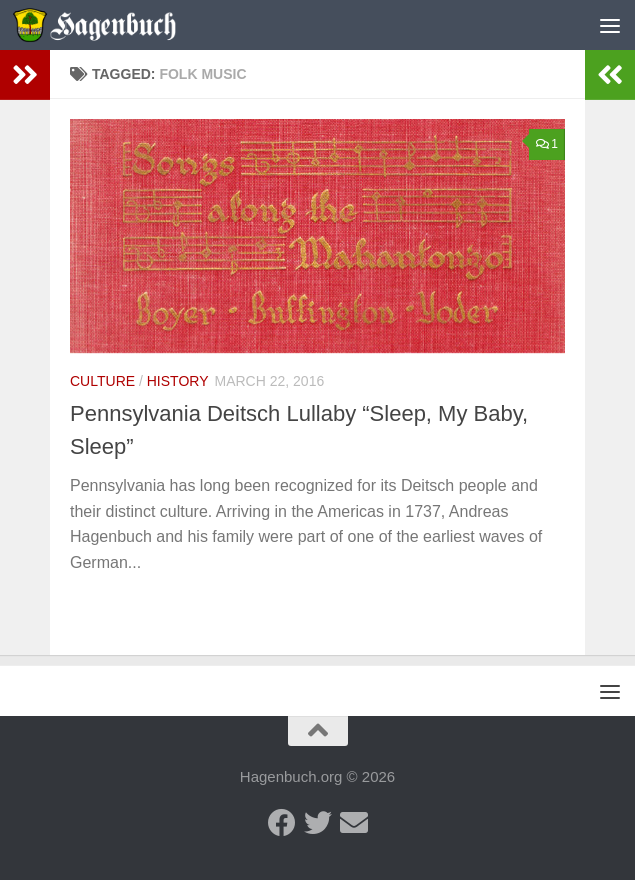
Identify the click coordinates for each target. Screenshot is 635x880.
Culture (102, 381)
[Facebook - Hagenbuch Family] (282, 823)
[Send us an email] (354, 823)
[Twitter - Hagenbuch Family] (318, 823)
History (178, 381)
